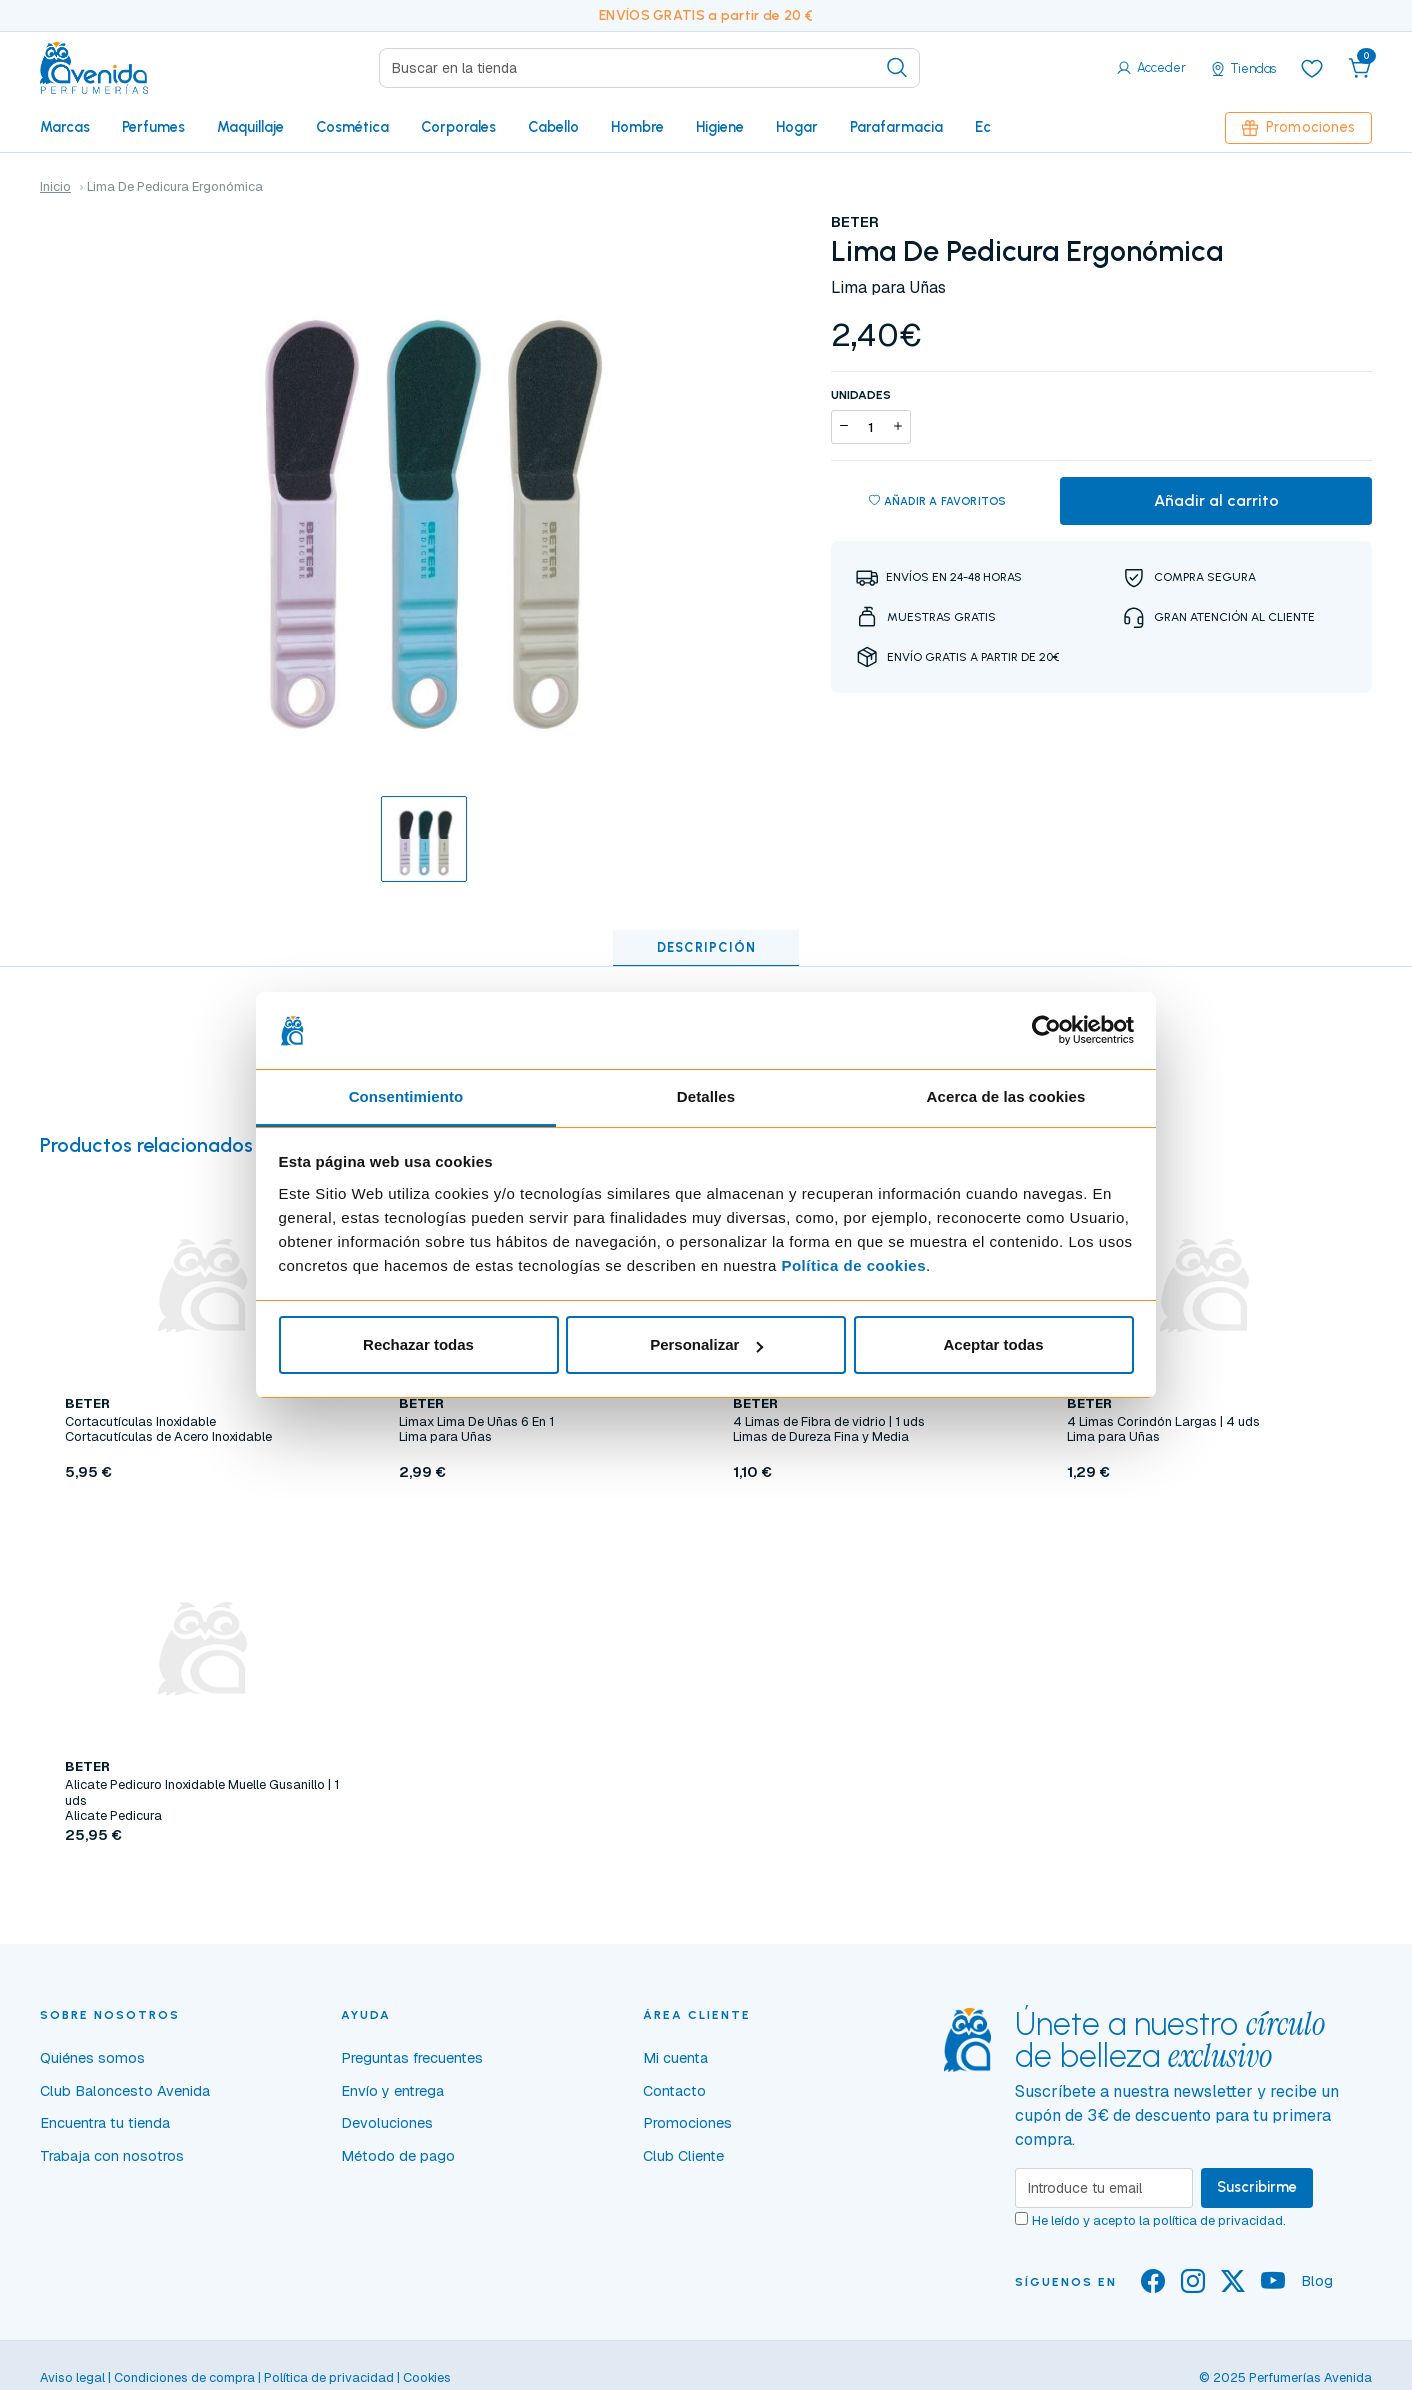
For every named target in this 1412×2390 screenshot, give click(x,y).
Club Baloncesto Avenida (125, 2091)
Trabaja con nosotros (112, 2156)
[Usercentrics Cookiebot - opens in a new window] (1046, 1030)
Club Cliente (683, 2156)
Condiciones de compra (184, 2377)
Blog (1317, 2281)
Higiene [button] (720, 127)
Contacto (674, 2091)
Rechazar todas (418, 1344)
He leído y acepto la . (1159, 2220)
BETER (855, 222)
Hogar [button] (797, 127)
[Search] (649, 68)
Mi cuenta (675, 2058)
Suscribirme (1257, 2187)
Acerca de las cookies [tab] (1006, 1096)
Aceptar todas (993, 1344)
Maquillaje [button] (250, 127)
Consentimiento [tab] (406, 1096)
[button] (1360, 68)
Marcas (65, 127)
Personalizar (706, 1344)
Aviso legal (72, 2377)
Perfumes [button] (153, 127)
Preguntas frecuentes (412, 2058)
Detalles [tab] (706, 1096)
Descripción (706, 947)
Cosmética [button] (352, 127)
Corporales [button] (458, 127)
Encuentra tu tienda (105, 2123)
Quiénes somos (92, 2058)
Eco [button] (987, 127)
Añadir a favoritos (938, 501)
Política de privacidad (329, 2377)
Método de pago (398, 2156)
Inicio (55, 186)
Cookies (427, 2377)
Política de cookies (853, 1265)
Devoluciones (387, 2123)
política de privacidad (1218, 2220)
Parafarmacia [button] (896, 127)
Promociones (1298, 127)
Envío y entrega (392, 2091)
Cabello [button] (553, 127)
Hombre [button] (637, 127)
